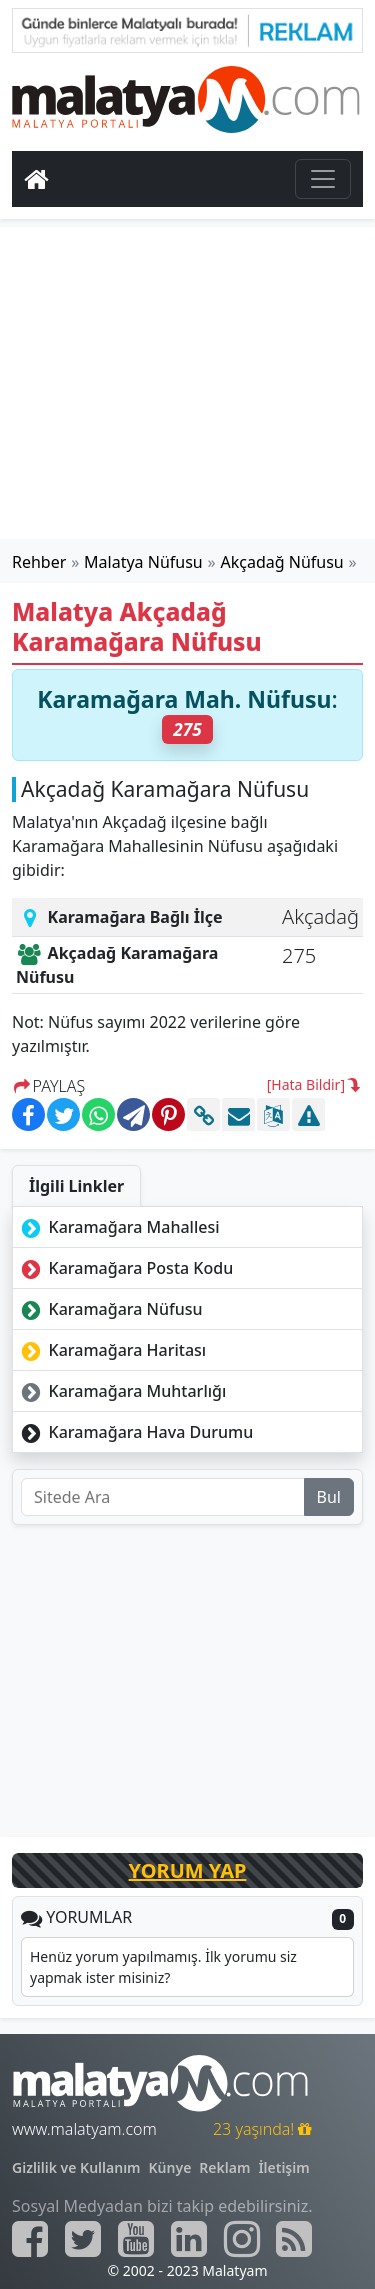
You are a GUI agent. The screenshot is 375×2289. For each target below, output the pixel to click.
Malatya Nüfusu (143, 562)
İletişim (283, 2167)
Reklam (224, 2167)
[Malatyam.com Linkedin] (189, 2239)
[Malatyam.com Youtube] (136, 2239)
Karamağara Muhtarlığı (121, 1391)
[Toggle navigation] (323, 179)
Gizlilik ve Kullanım (76, 2167)
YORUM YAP (188, 1870)
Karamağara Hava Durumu (135, 1432)
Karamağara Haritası (111, 1350)
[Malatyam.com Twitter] (83, 2239)
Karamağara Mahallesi (118, 1227)
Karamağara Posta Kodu (125, 1268)
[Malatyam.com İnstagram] (242, 2239)
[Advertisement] (188, 383)
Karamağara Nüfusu (110, 1309)
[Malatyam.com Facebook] (30, 2239)
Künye (170, 2167)
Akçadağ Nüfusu (282, 562)
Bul (329, 1497)
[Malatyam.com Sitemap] (294, 2239)
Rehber (39, 562)
